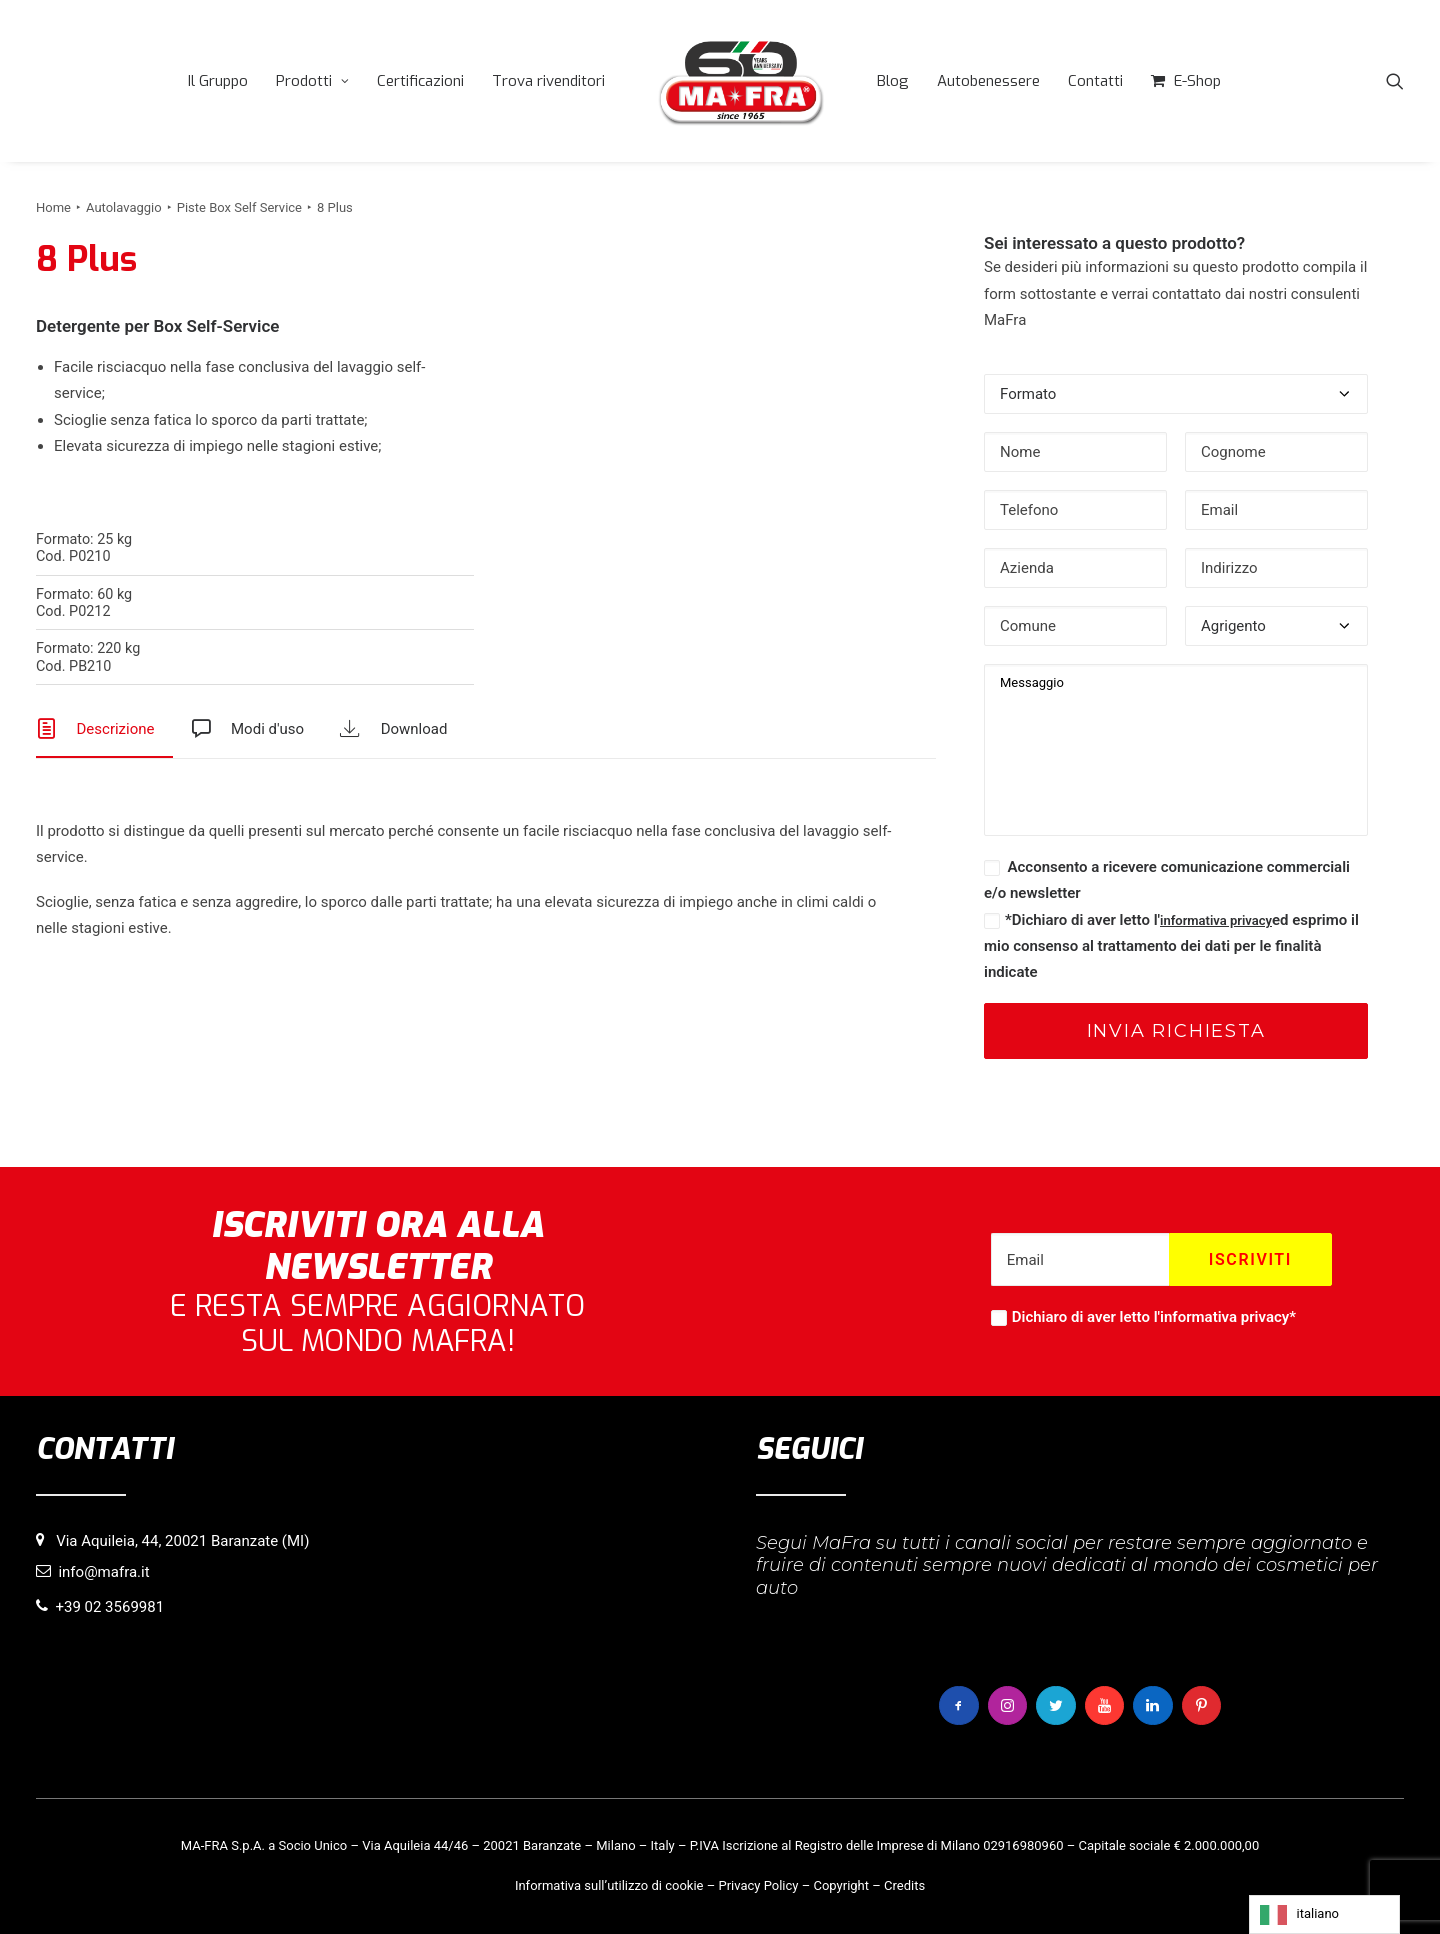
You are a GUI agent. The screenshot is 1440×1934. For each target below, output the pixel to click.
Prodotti (291, 81)
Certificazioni (399, 81)
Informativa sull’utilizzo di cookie (609, 1885)
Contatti (1074, 81)
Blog (872, 81)
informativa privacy (1216, 920)
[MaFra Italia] (720, 81)
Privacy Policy (758, 1885)
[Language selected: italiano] (1324, 1914)
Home (53, 207)
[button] (1395, 81)
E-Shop (1176, 81)
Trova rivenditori (527, 81)
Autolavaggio (124, 207)
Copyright (841, 1885)
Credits (904, 1885)
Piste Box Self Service (239, 207)
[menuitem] (197, 81)
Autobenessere (967, 81)
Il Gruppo (197, 81)
